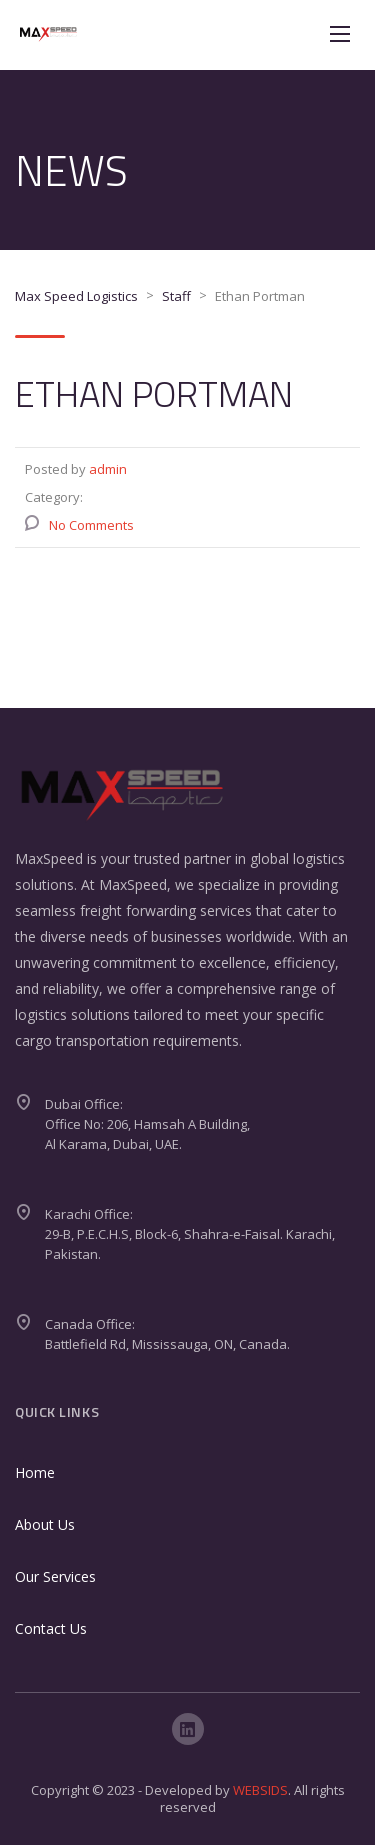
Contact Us (51, 1628)
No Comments (91, 525)
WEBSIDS (260, 1790)
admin (108, 469)
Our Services (55, 1576)
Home (35, 1472)
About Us (45, 1524)
